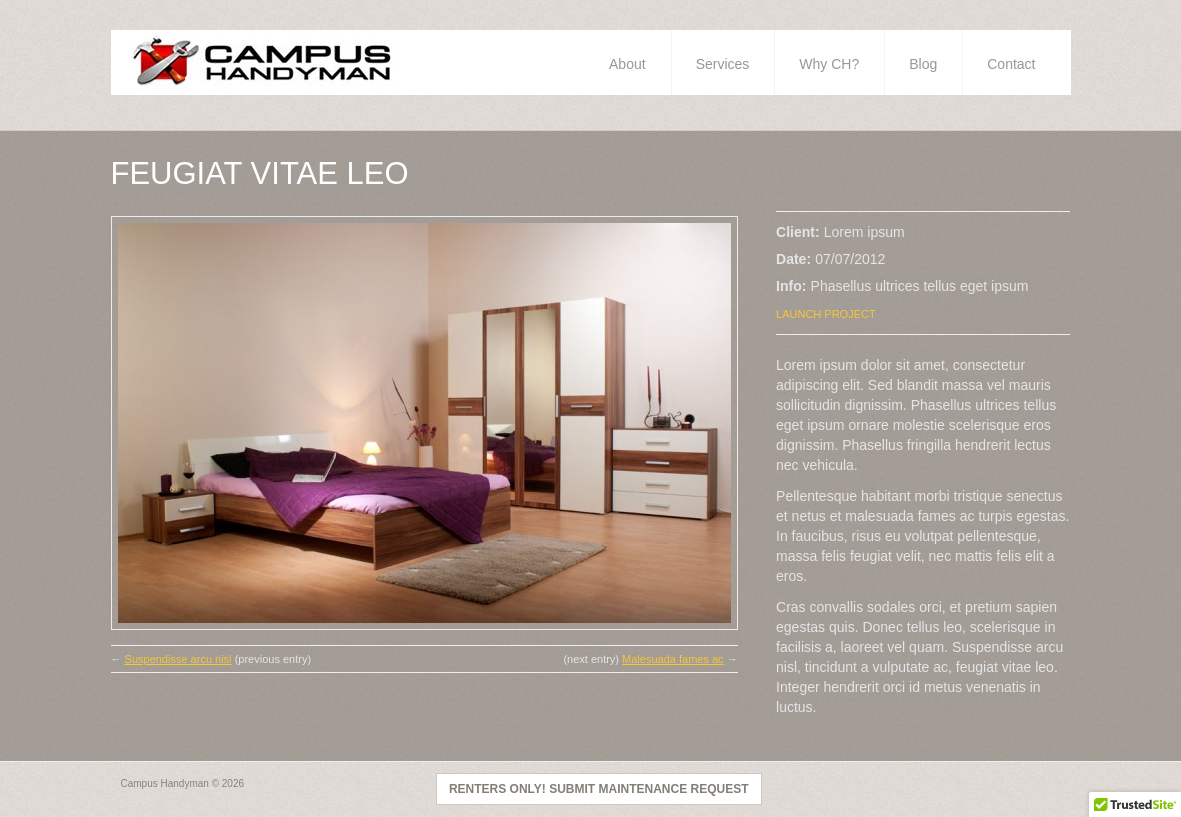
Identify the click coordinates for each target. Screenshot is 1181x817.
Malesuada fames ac (673, 659)
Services (723, 64)
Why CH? (829, 64)
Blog (923, 64)
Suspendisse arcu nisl (178, 659)
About (627, 64)
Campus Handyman (165, 783)
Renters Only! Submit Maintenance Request (599, 789)
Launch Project (826, 314)
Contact (1011, 64)
